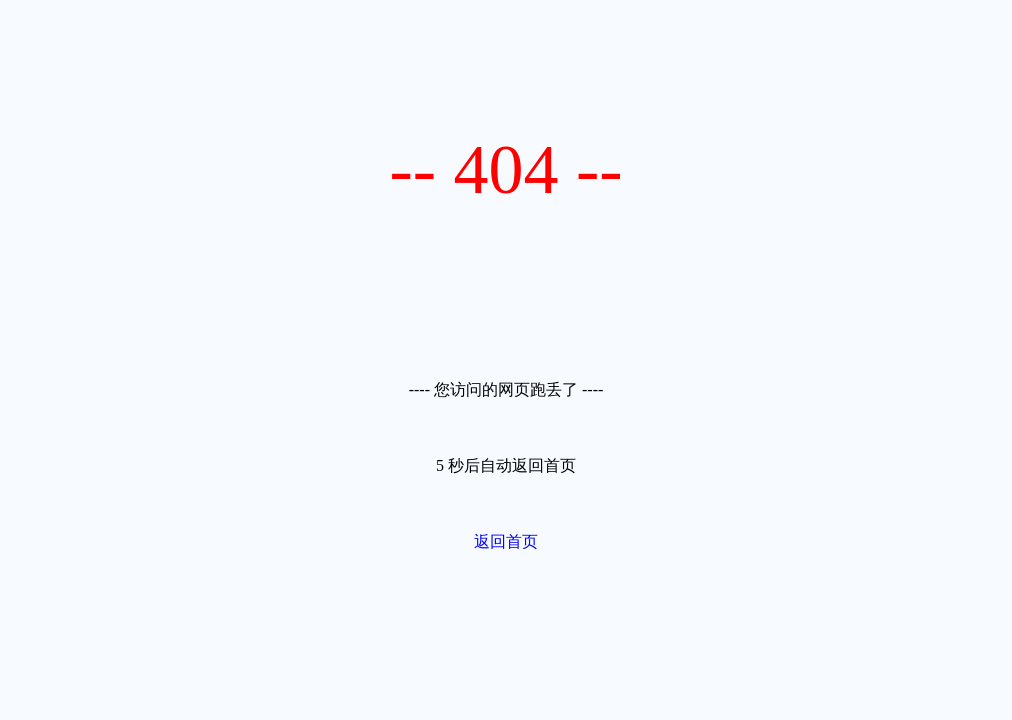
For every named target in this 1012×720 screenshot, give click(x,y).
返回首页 (506, 541)
